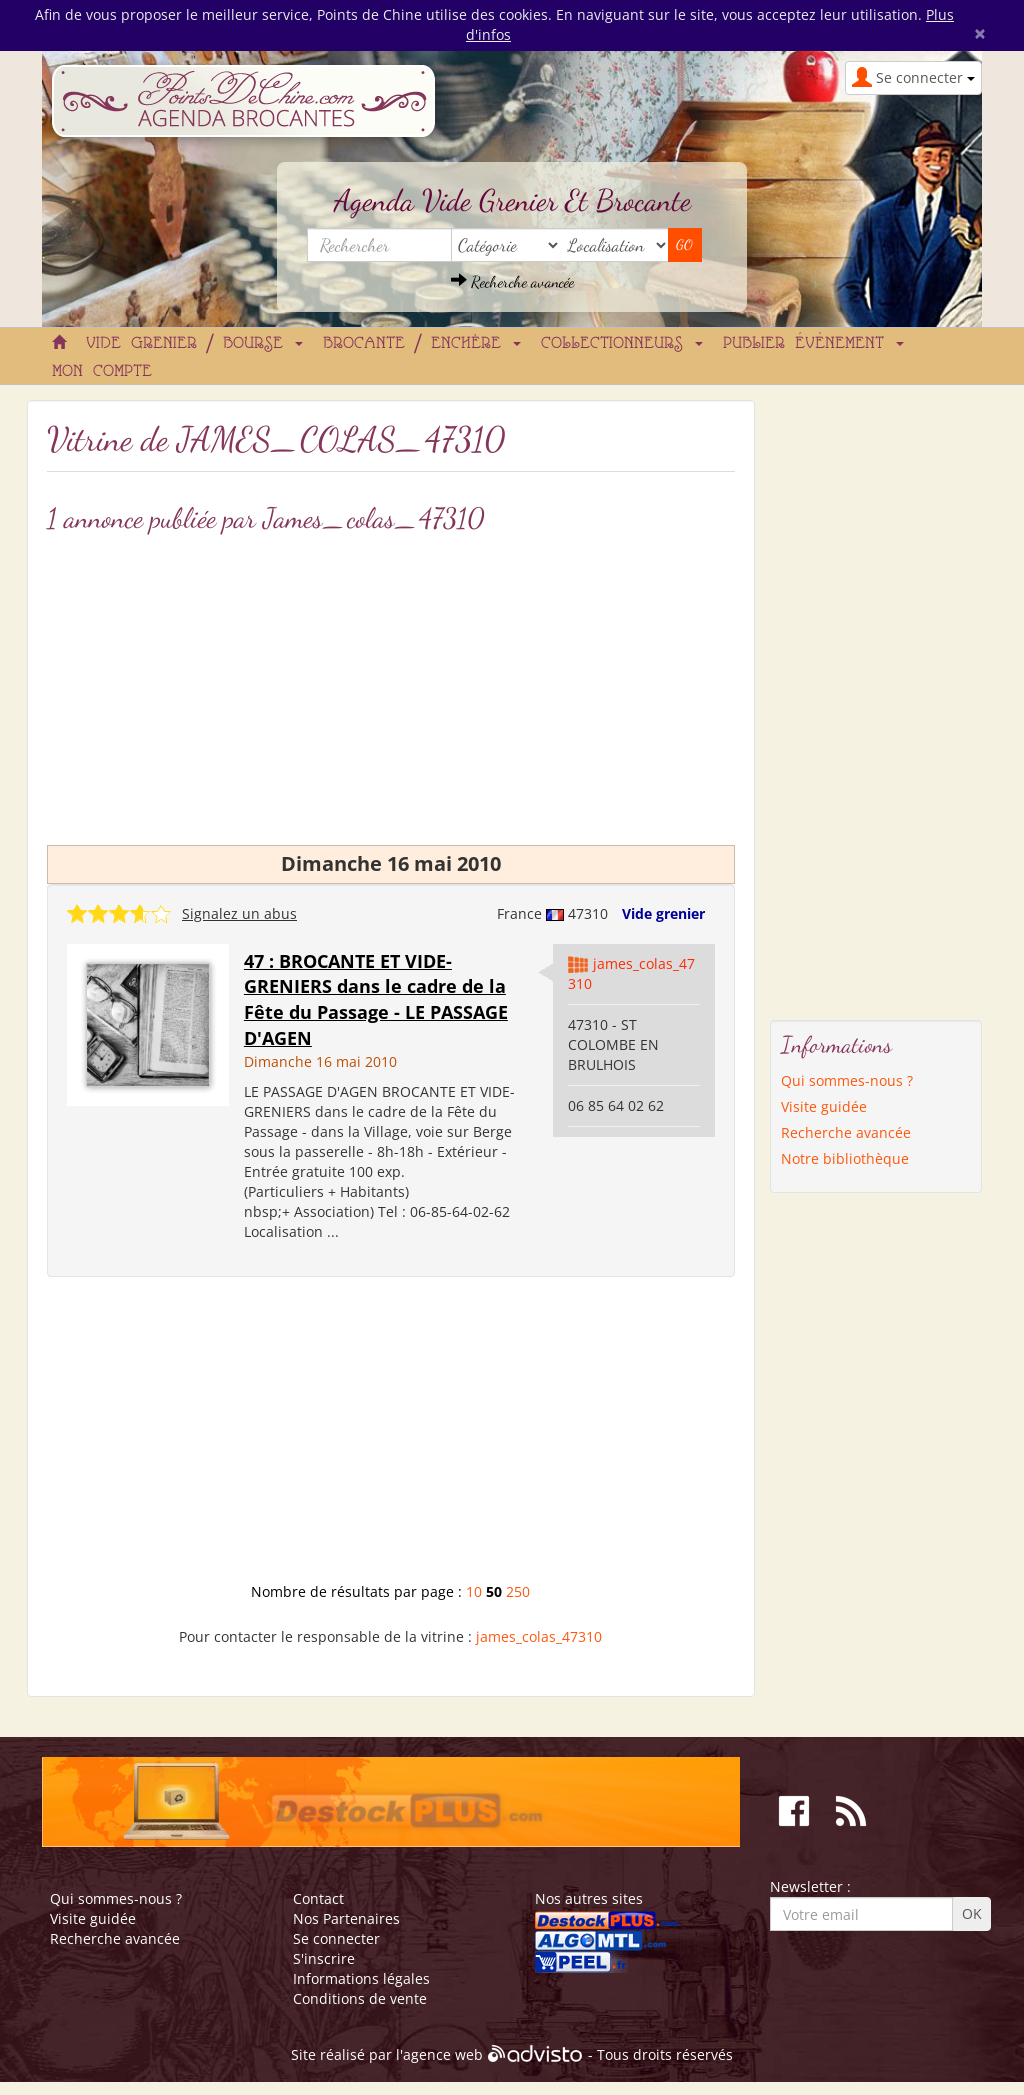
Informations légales (361, 1978)
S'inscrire (324, 1958)
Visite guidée (824, 1106)
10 (474, 1591)
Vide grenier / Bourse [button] (194, 344)
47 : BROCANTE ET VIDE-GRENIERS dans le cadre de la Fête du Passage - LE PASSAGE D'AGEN (376, 999)
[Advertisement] (391, 685)
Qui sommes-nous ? (847, 1080)
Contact (318, 1898)
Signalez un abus (239, 913)
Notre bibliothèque (845, 1158)
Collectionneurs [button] (622, 344)
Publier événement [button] (813, 344)
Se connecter (336, 1938)
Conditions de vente (360, 1998)
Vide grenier (663, 913)
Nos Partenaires (346, 1918)
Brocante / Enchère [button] (422, 344)
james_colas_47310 (539, 1636)
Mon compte (102, 372)
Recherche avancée (512, 281)
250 (518, 1591)
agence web (443, 2054)
